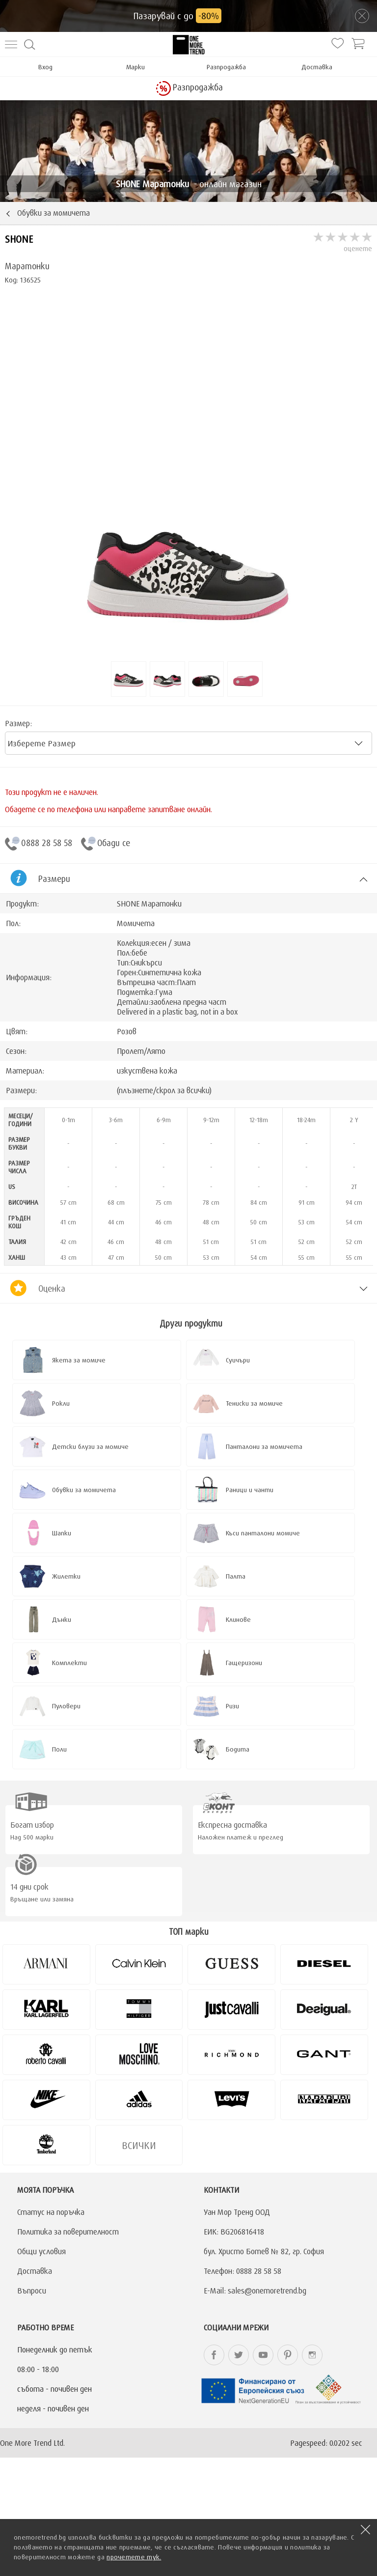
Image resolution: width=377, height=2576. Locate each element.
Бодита (237, 1749)
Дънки (61, 1619)
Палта (235, 1576)
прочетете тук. (134, 2557)
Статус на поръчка (50, 2212)
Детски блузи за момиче (90, 1446)
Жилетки (66, 1576)
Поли (59, 1749)
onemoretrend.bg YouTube (263, 2355)
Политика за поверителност (68, 2231)
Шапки (61, 1533)
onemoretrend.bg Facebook (214, 2355)
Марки (135, 67)
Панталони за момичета (264, 1446)
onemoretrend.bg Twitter (238, 2355)
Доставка (316, 67)
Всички (139, 2145)
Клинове (238, 1619)
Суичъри (238, 1360)
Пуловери (66, 1706)
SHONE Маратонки (149, 903)
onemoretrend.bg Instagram (312, 2355)
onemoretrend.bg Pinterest (287, 2355)
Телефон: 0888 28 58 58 (242, 2271)
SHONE (19, 239)
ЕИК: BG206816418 (234, 2231)
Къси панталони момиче (263, 1533)
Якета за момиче (79, 1360)
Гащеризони (244, 1663)
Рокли (61, 1403)
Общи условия (41, 2251)
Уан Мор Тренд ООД (237, 2212)
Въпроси (31, 2290)
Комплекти (69, 1663)
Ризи (232, 1706)
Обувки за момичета (84, 1490)
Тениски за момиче (254, 1403)
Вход (45, 67)
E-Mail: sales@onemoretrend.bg (255, 2290)
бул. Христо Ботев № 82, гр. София (264, 2251)
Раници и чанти (249, 1490)
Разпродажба (226, 67)
